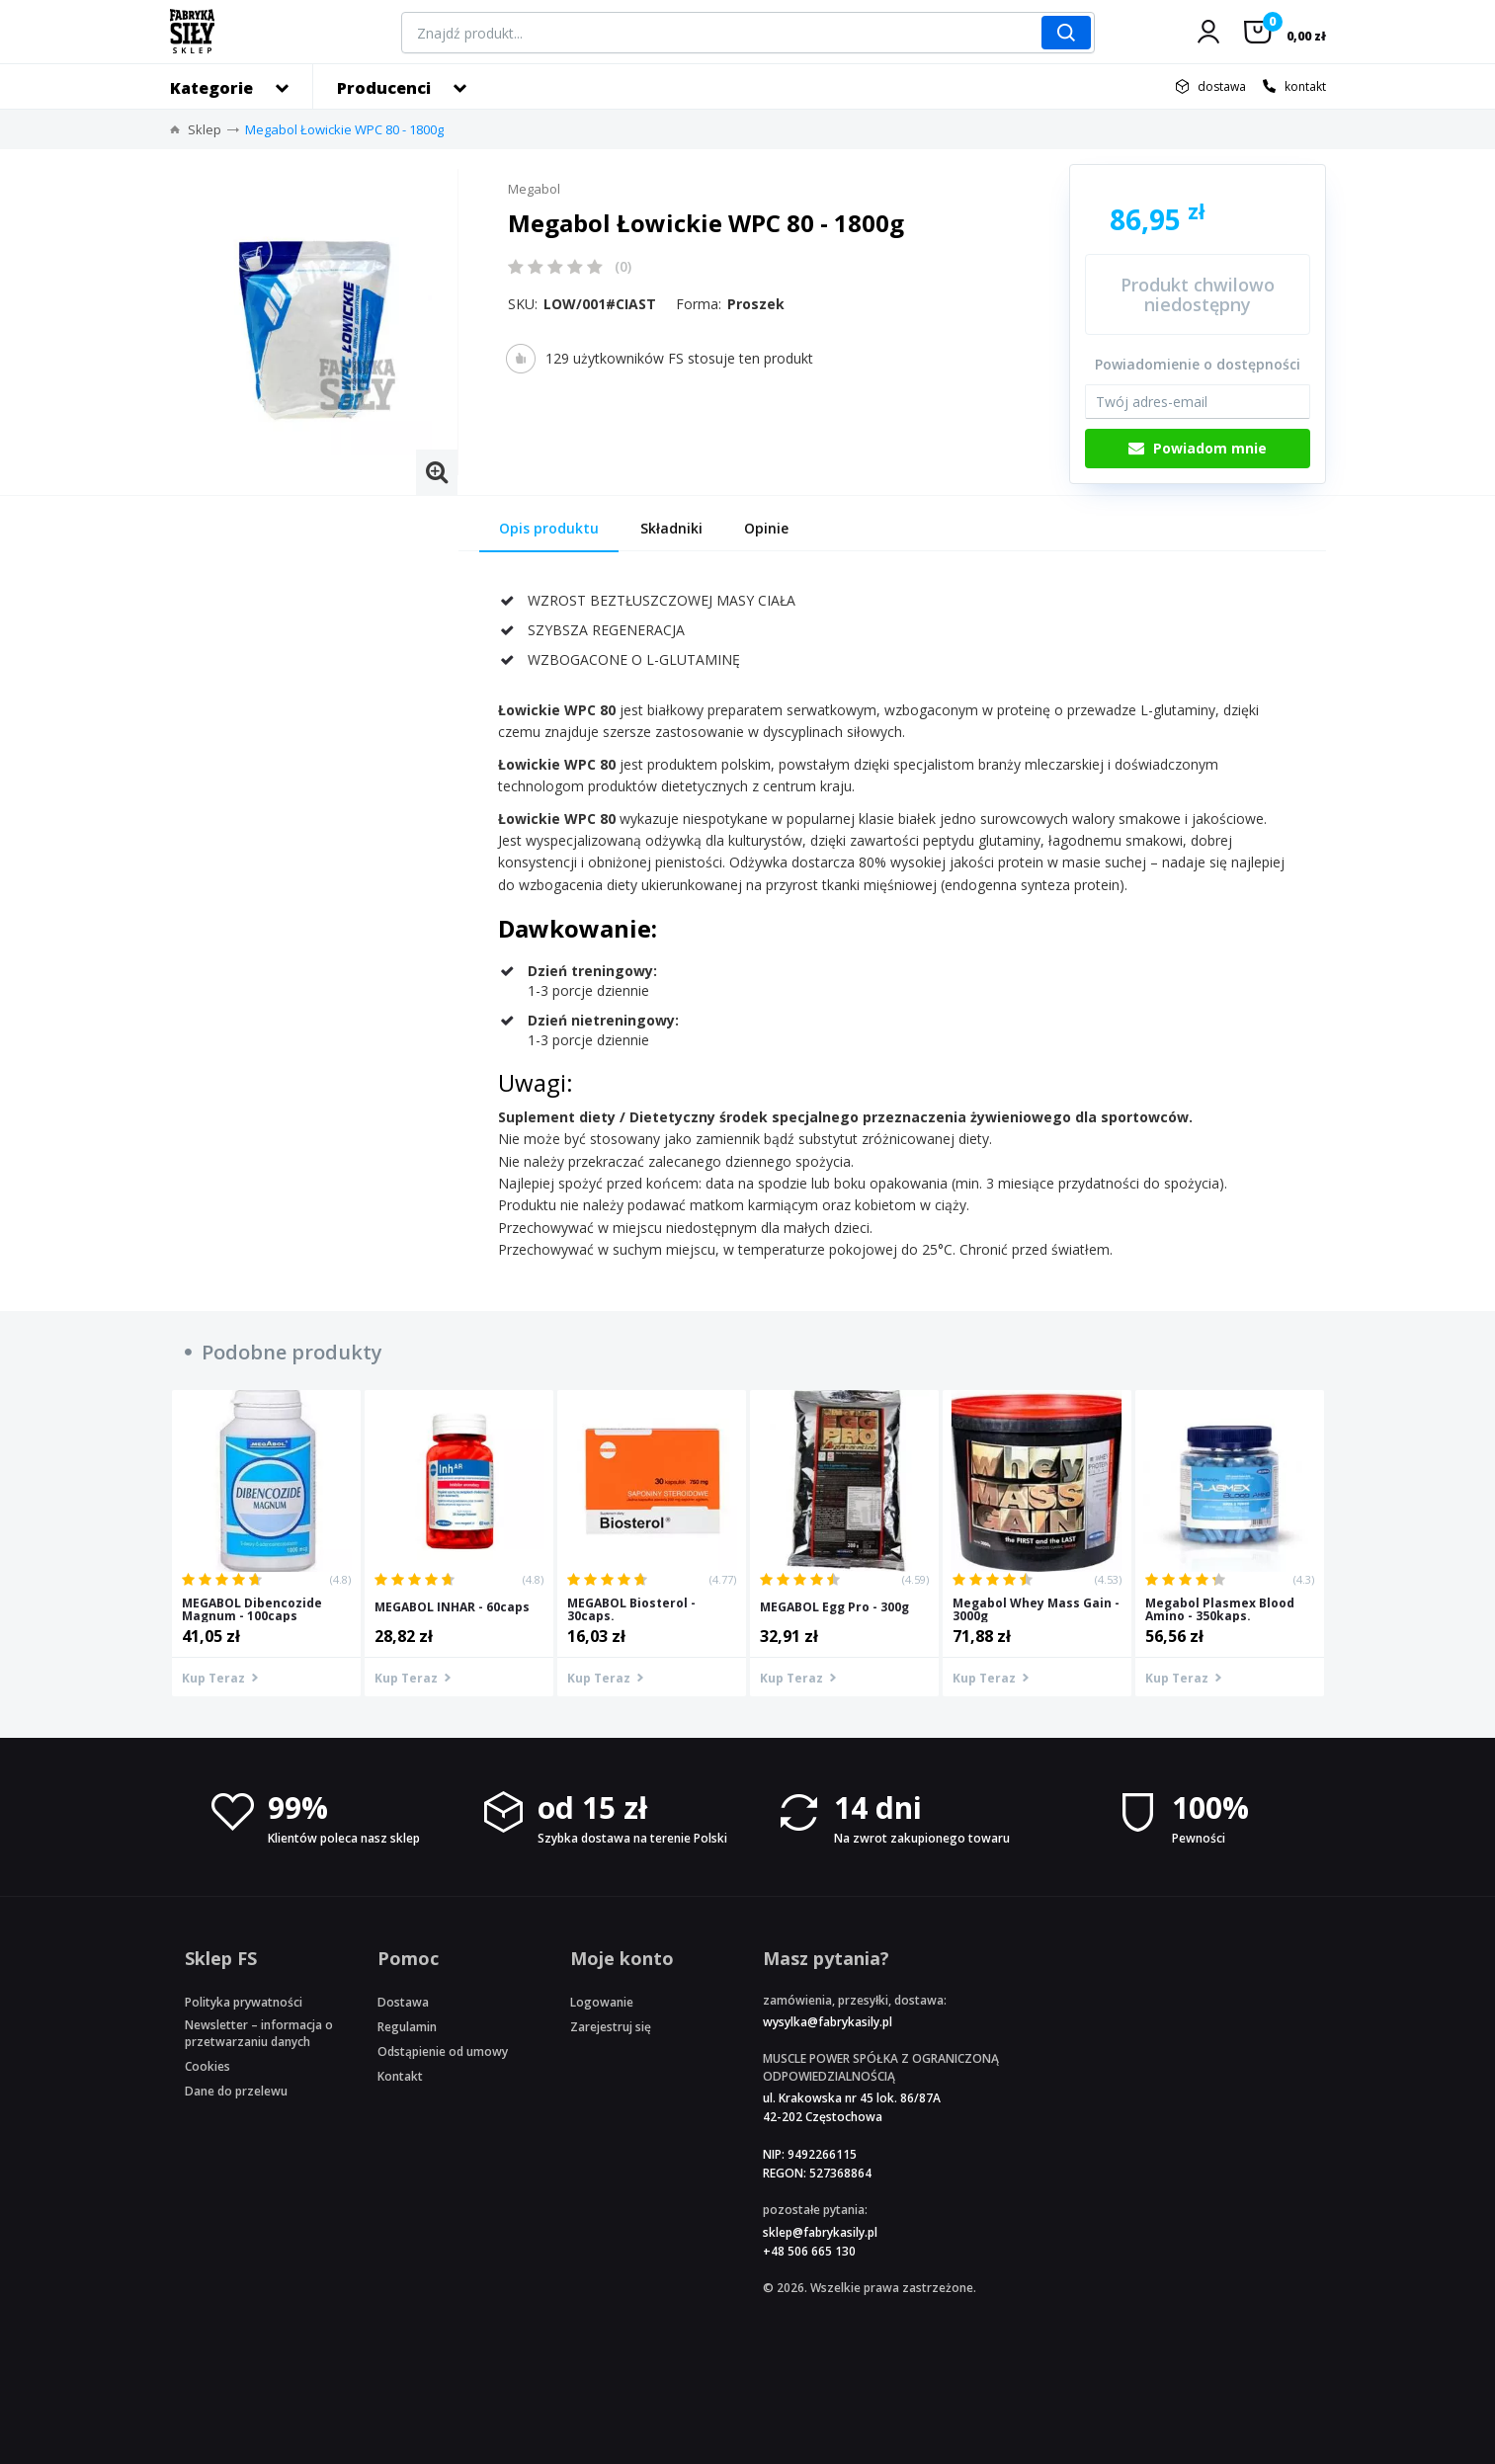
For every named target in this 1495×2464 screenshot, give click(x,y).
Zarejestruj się (610, 2026)
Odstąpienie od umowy (442, 2051)
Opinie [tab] (766, 528)
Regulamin (407, 2026)
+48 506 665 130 (809, 2251)
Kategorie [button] (211, 88)
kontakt (1305, 86)
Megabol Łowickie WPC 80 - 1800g (344, 129)
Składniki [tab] (671, 528)
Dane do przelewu (236, 2091)
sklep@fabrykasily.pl (820, 2232)
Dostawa (403, 2002)
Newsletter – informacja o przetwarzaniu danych (259, 2033)
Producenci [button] (384, 88)
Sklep (204, 129)
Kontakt (400, 2076)
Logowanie (601, 2002)
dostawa (1222, 86)
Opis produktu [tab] (549, 528)
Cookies (207, 2066)
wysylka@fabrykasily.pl (827, 2021)
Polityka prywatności (243, 2002)
